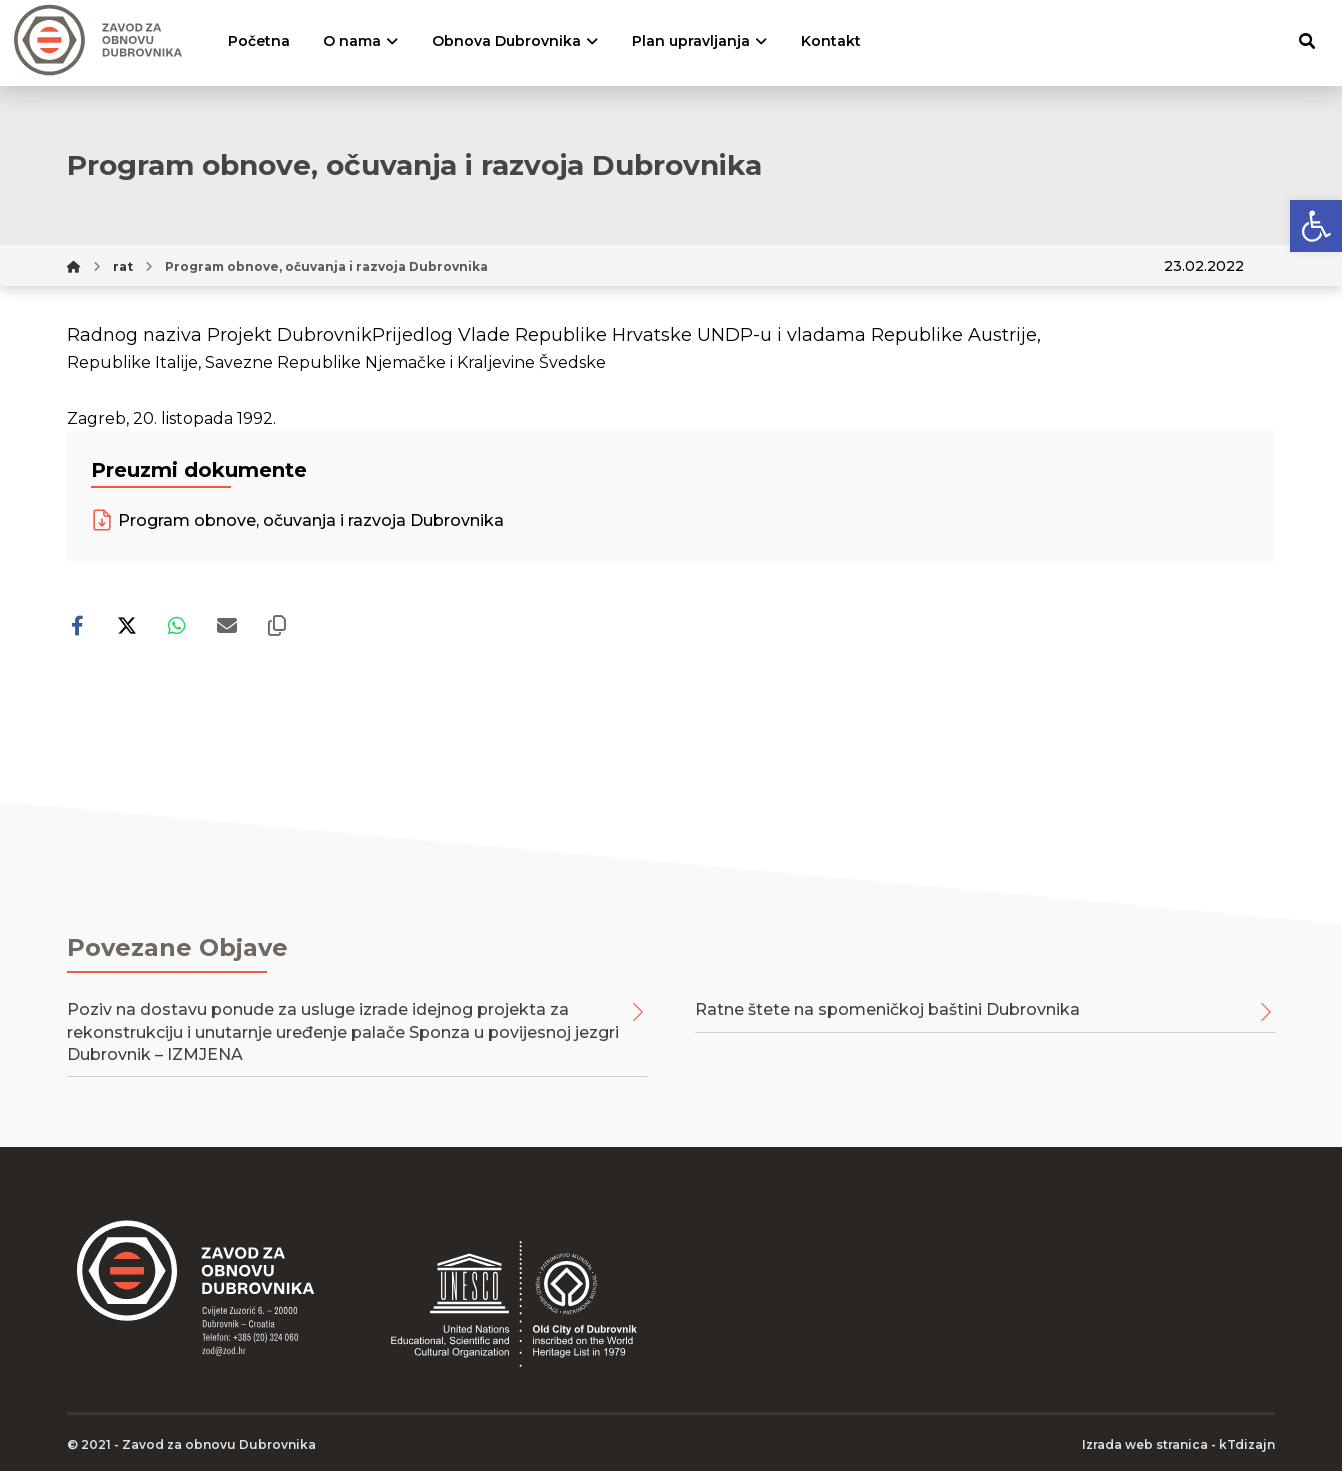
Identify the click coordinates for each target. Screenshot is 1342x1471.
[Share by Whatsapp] (177, 626)
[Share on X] (127, 626)
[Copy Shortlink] (277, 626)
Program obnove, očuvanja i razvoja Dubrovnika (297, 520)
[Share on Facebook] (77, 626)
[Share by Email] (227, 626)
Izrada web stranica (1145, 1444)
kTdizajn (1247, 1444)
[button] (1316, 226)
